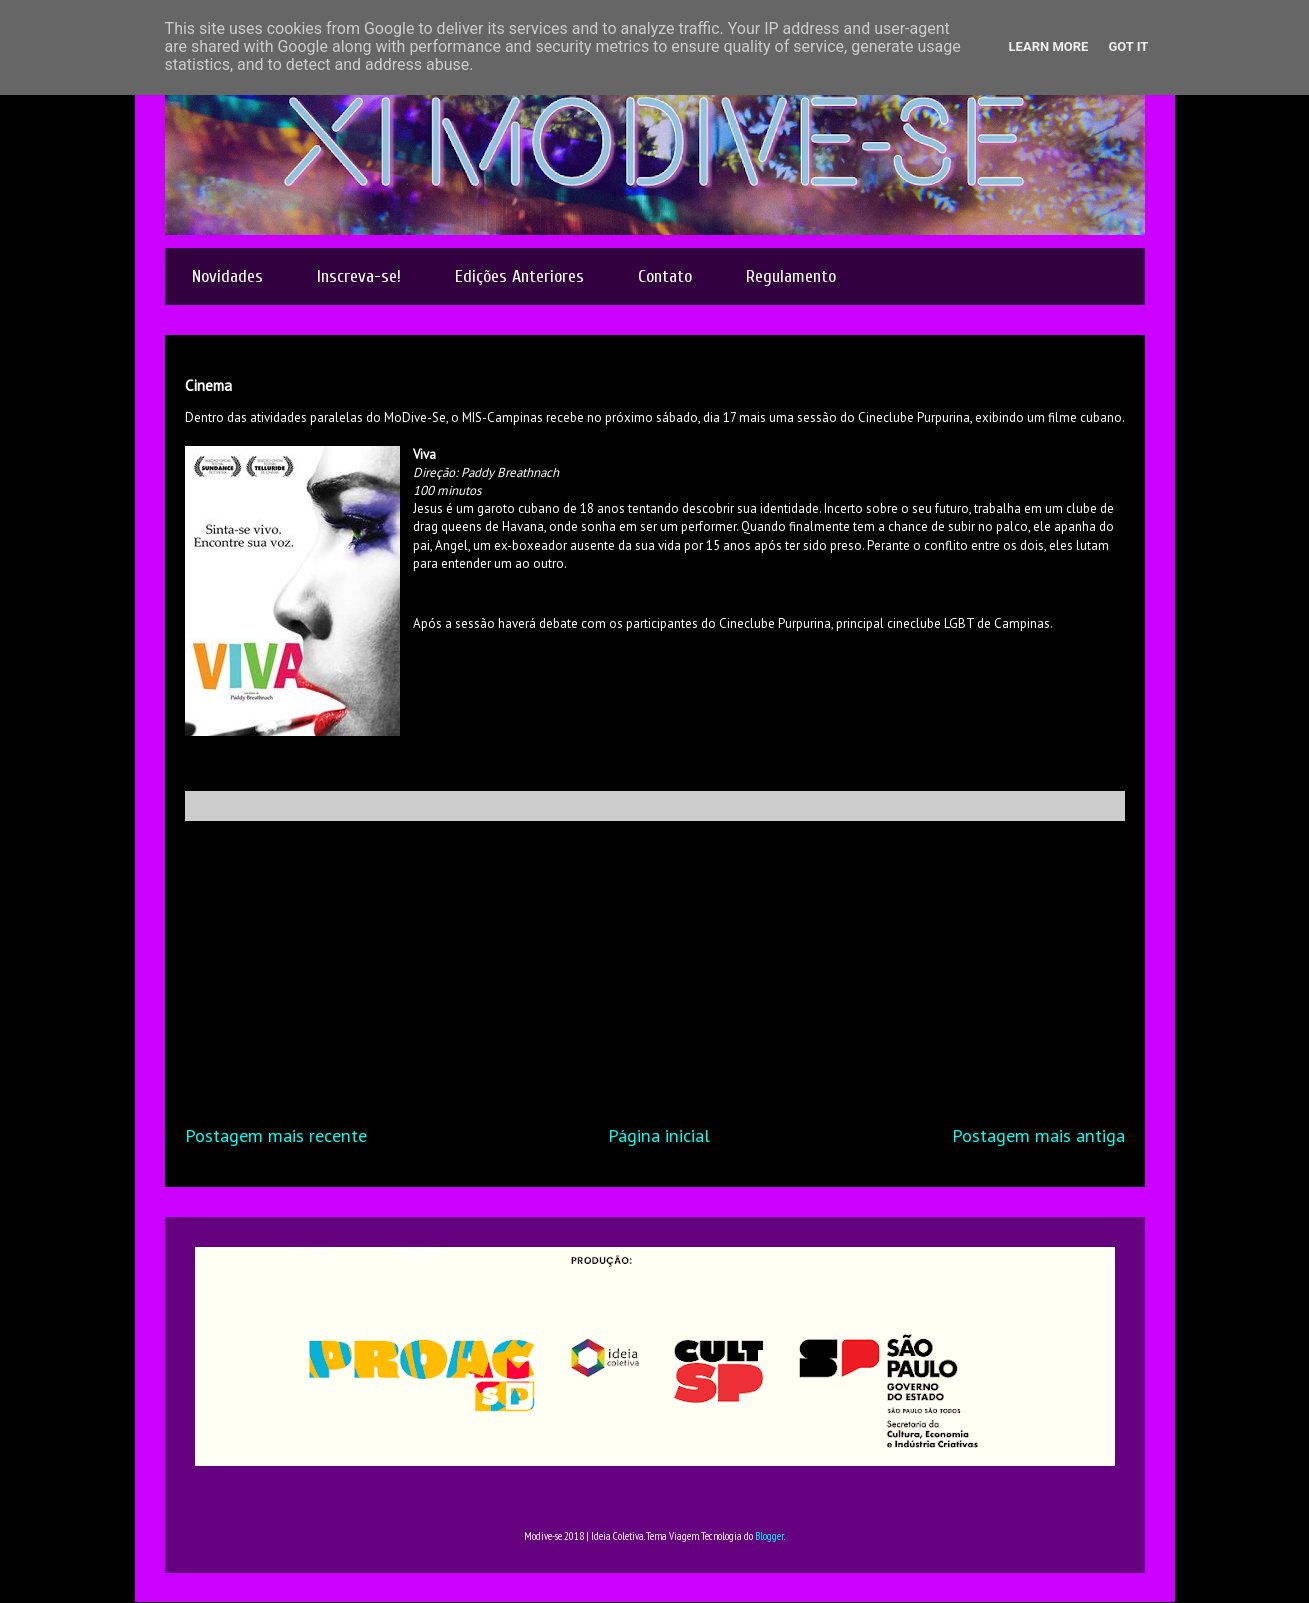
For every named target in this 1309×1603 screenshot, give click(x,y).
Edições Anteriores (519, 276)
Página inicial (659, 1135)
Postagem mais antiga (1038, 1135)
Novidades (227, 276)
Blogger (769, 1536)
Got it (1128, 46)
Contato (665, 276)
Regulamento (791, 276)
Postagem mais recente (276, 1135)
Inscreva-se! (359, 276)
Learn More (1049, 46)
